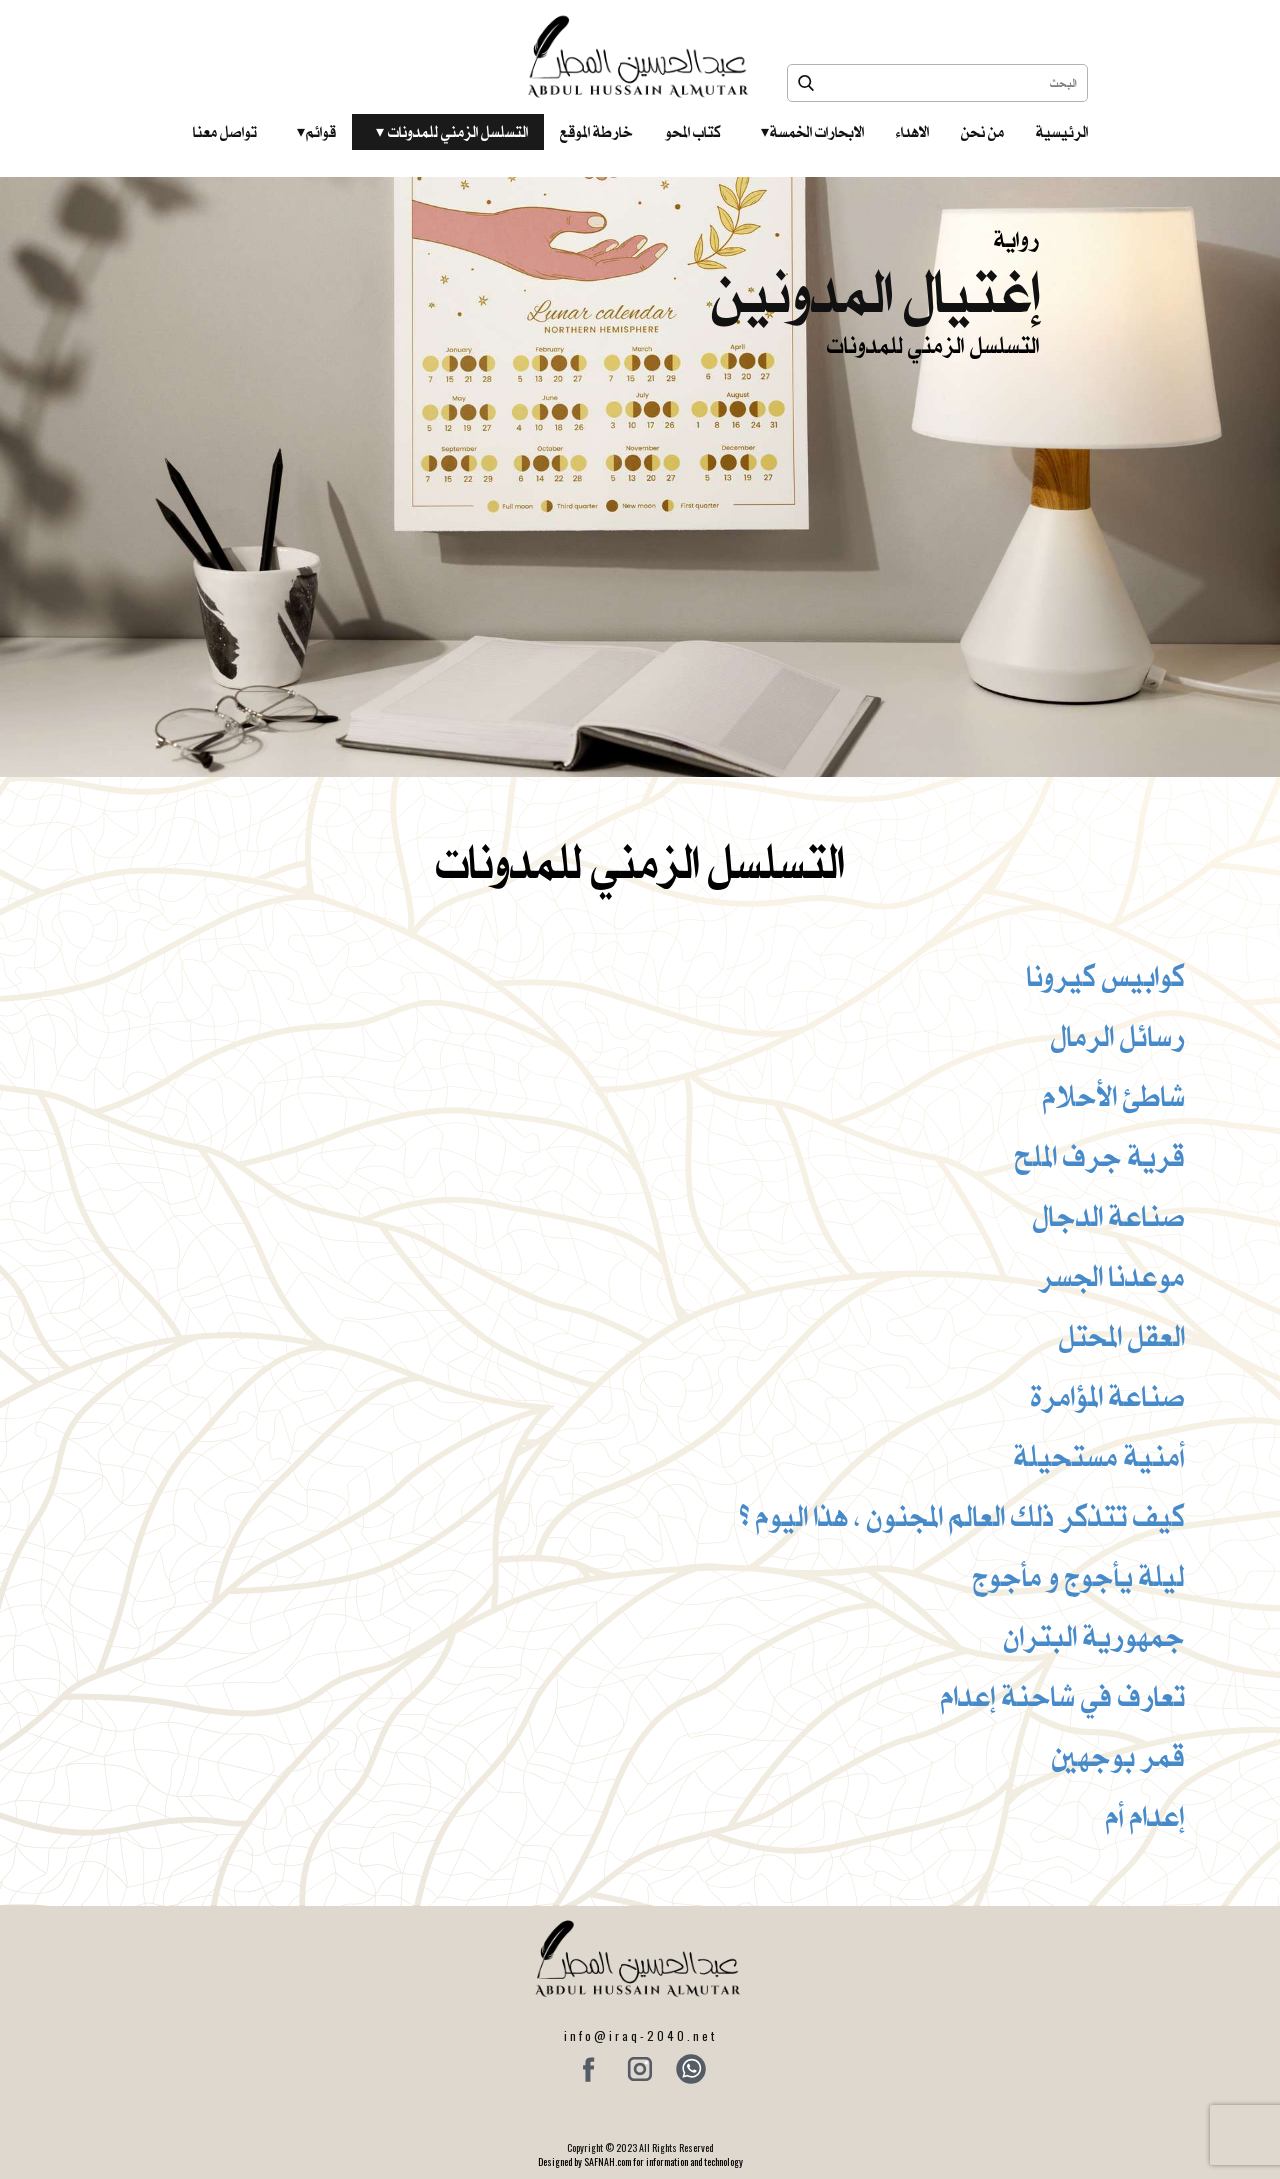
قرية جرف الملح (1100, 1156)
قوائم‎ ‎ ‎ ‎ (316, 132)
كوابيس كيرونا (1106, 976)
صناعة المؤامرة (1108, 1396)
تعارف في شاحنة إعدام (1063, 1696)
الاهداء (912, 132)
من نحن (982, 132)
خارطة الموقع (596, 132)
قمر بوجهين (1118, 1756)
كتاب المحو (693, 132)
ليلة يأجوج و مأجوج (1079, 1576)
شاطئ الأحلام (1114, 1096)
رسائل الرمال (1118, 1036)
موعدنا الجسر (1112, 1276)
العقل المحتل (1122, 1336)
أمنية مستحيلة (1099, 1456)
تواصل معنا (225, 132)
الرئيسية (1062, 132)
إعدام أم (1145, 1816)
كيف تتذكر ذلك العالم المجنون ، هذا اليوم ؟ (962, 1516)
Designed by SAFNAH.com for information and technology (640, 2161)
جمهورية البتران (1094, 1636)
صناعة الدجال (1109, 1216)
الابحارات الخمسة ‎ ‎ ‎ (812, 132)
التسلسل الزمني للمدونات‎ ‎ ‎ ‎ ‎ (452, 132)
